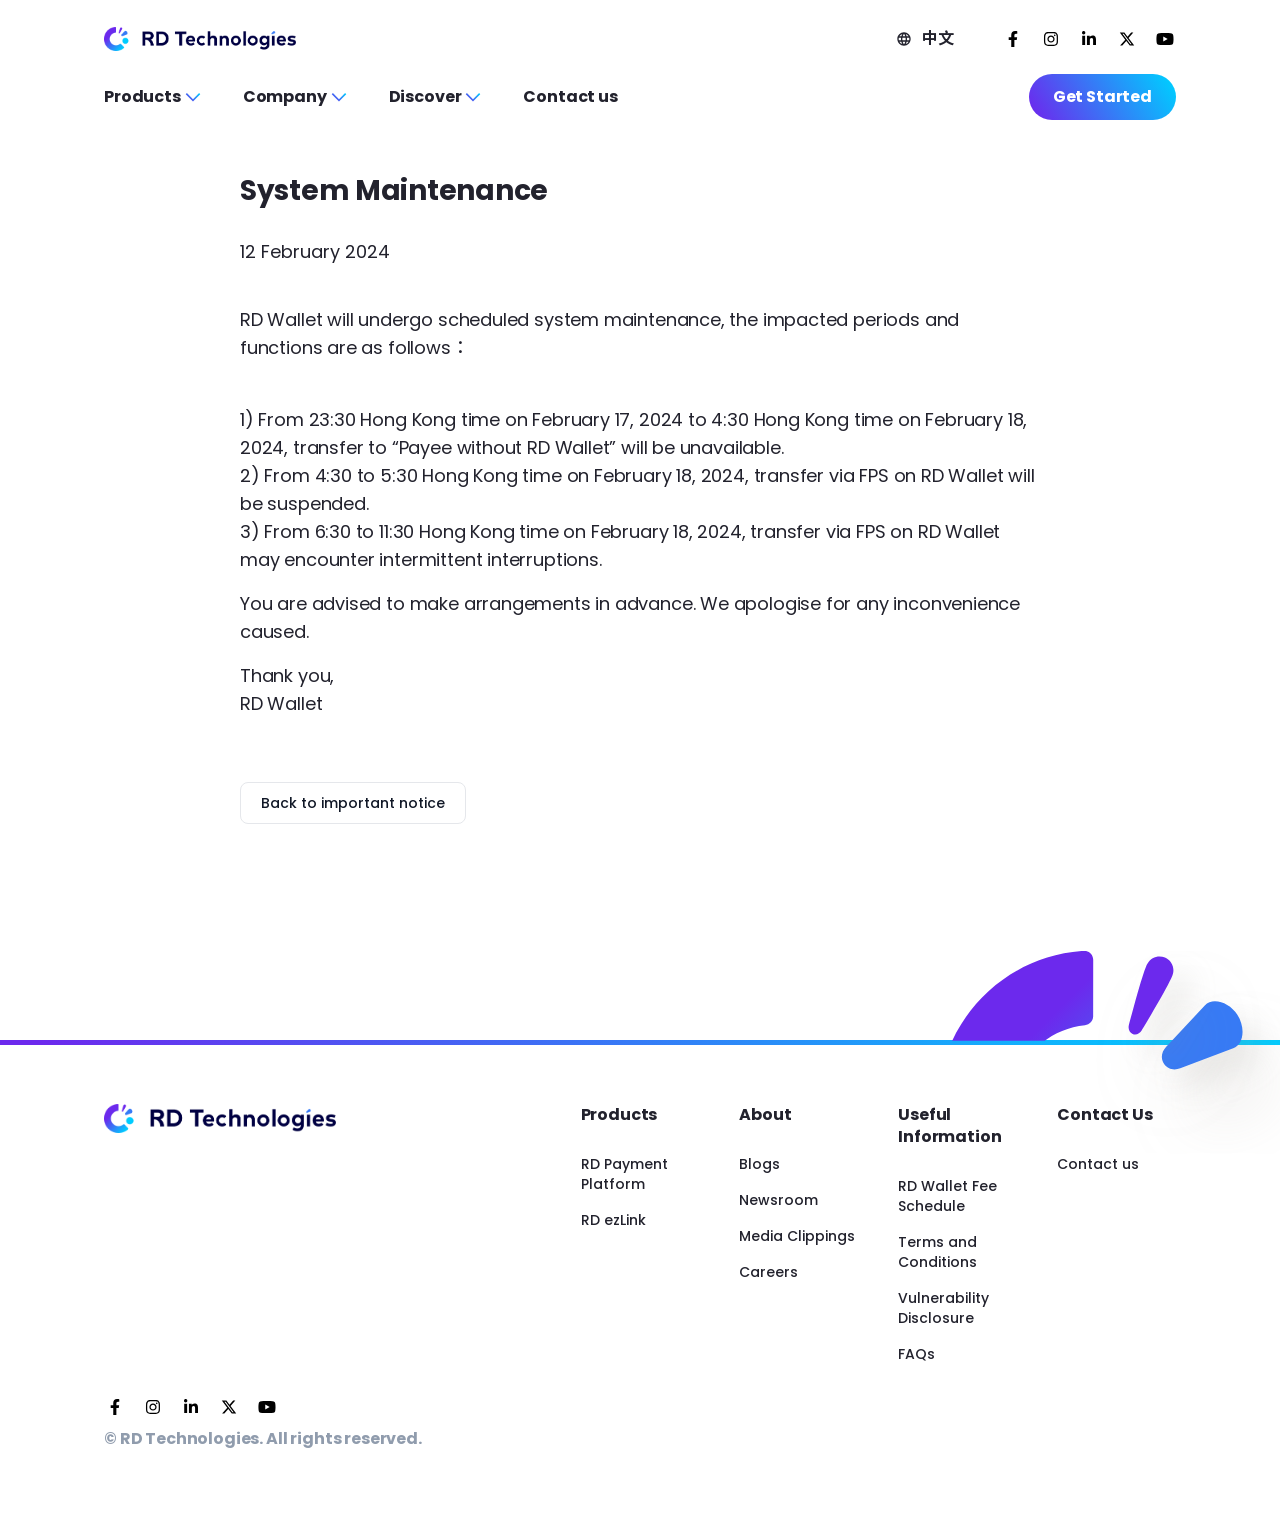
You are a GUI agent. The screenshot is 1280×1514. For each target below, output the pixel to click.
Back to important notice (353, 803)
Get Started (1102, 96)
